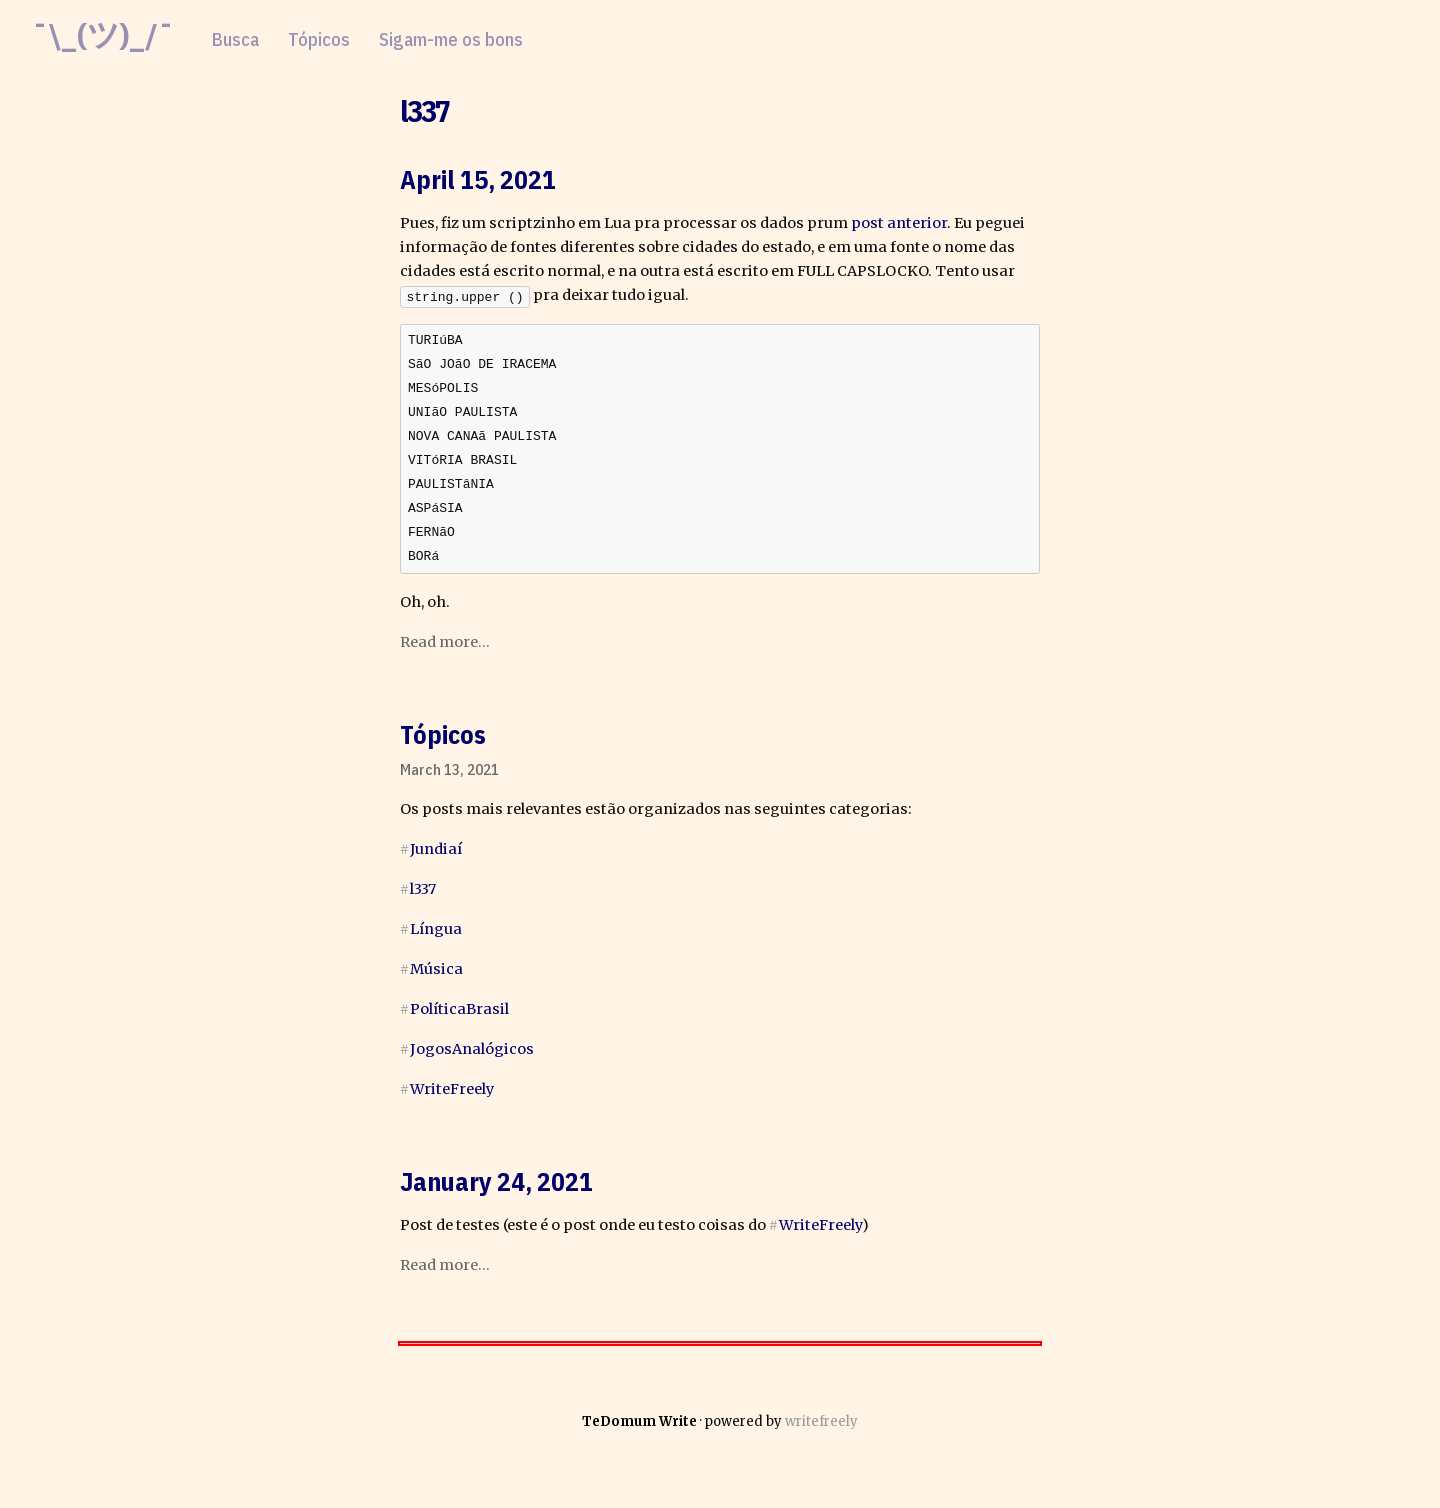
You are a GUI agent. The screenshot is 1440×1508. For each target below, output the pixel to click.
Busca (235, 39)
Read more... (445, 652)
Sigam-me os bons (451, 39)
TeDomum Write (639, 1431)
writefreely (821, 1431)
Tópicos (319, 39)
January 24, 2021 (496, 1190)
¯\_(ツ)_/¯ (103, 34)
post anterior (899, 223)
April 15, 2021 (478, 179)
